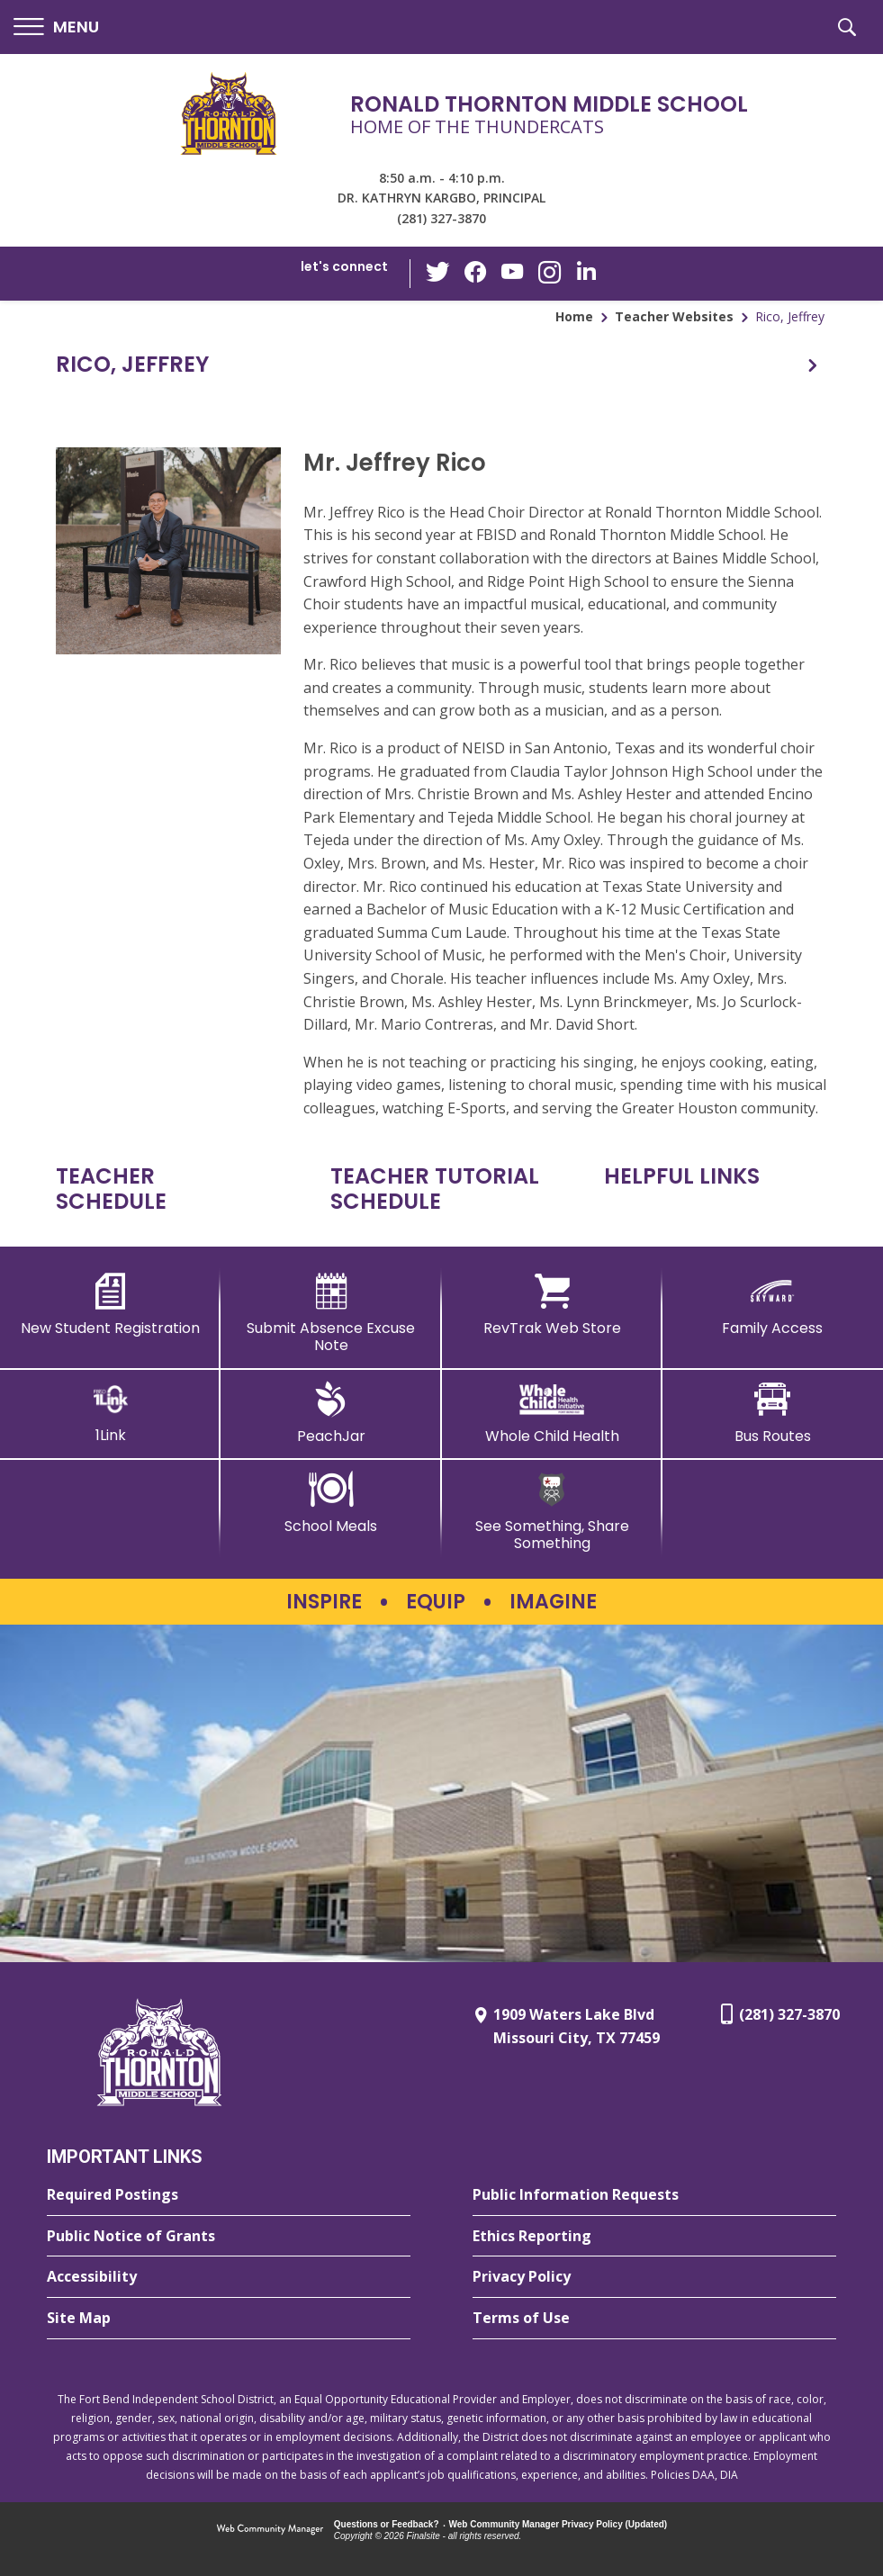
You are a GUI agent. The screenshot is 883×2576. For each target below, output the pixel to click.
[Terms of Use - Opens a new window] (654, 2318)
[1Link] (110, 1412)
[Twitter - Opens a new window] (440, 273)
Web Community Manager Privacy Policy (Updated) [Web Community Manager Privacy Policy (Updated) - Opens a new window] (558, 2524)
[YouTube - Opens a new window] (512, 273)
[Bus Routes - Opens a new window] (772, 1413)
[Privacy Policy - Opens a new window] (654, 2277)
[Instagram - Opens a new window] (548, 274)
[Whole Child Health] (552, 1413)
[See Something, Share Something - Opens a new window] (552, 1511)
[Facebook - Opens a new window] (476, 274)
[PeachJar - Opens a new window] (331, 1413)
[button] (56, 27)
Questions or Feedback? (386, 2524)
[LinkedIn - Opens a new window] (584, 272)
